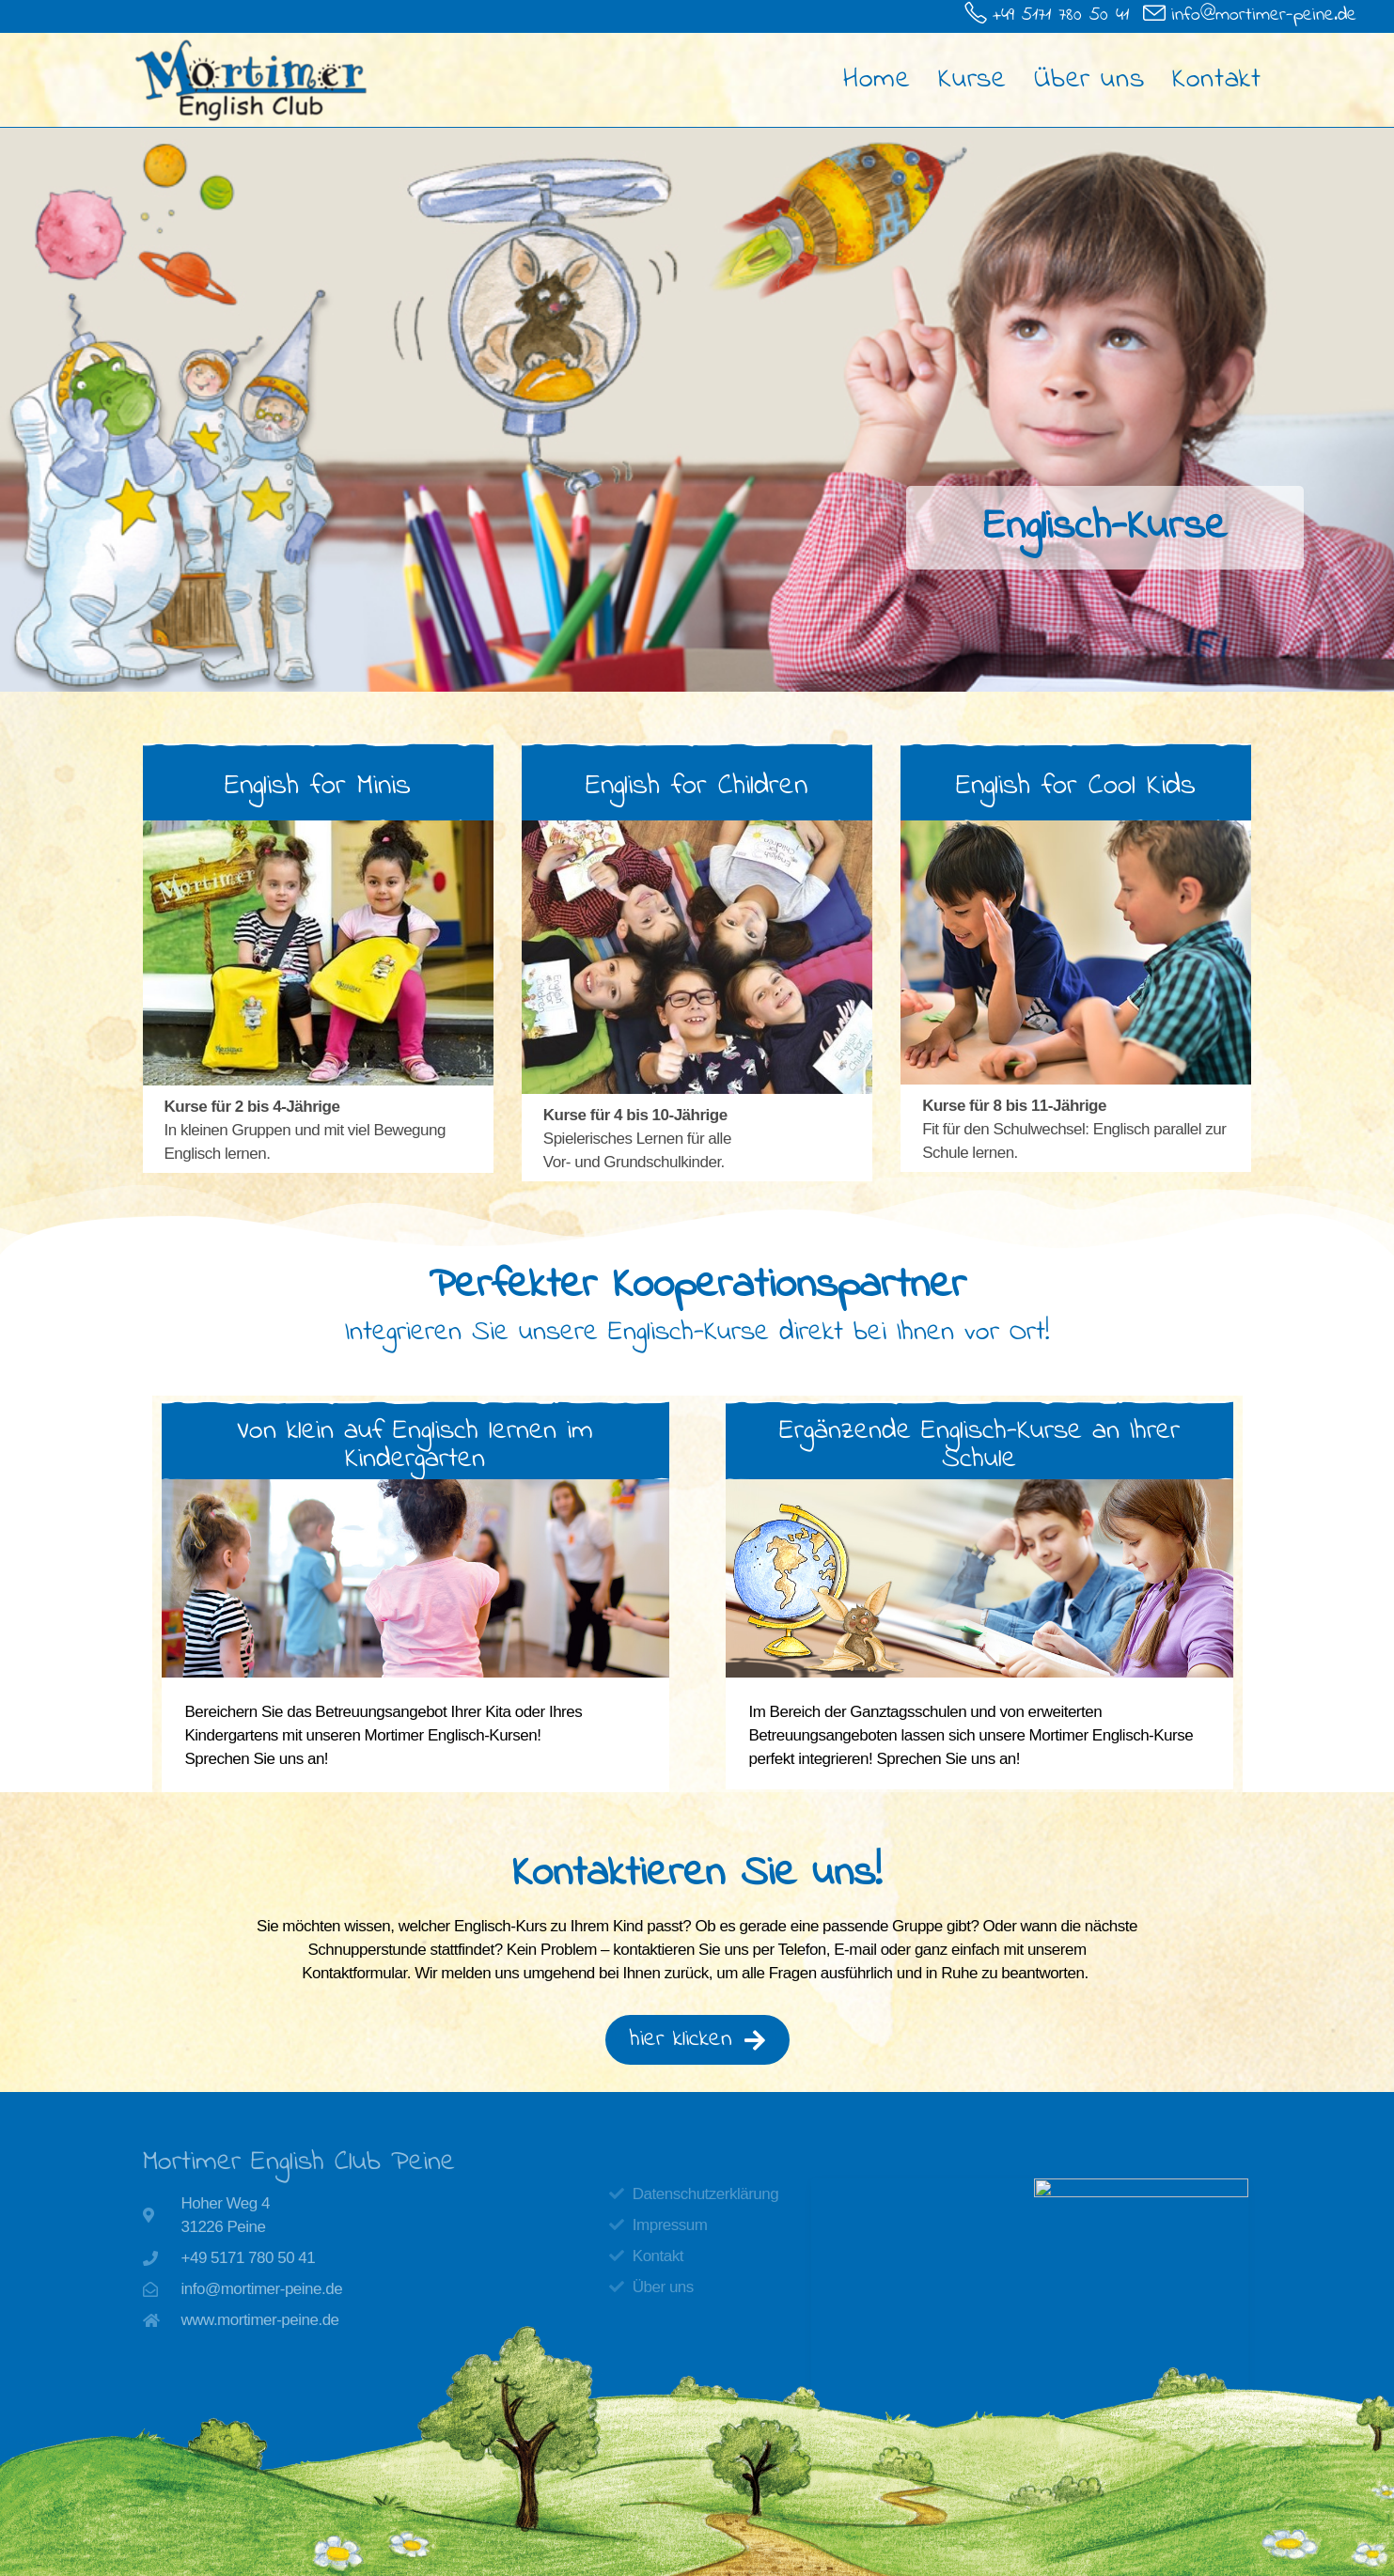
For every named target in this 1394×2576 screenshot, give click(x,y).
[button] (415, 1445)
